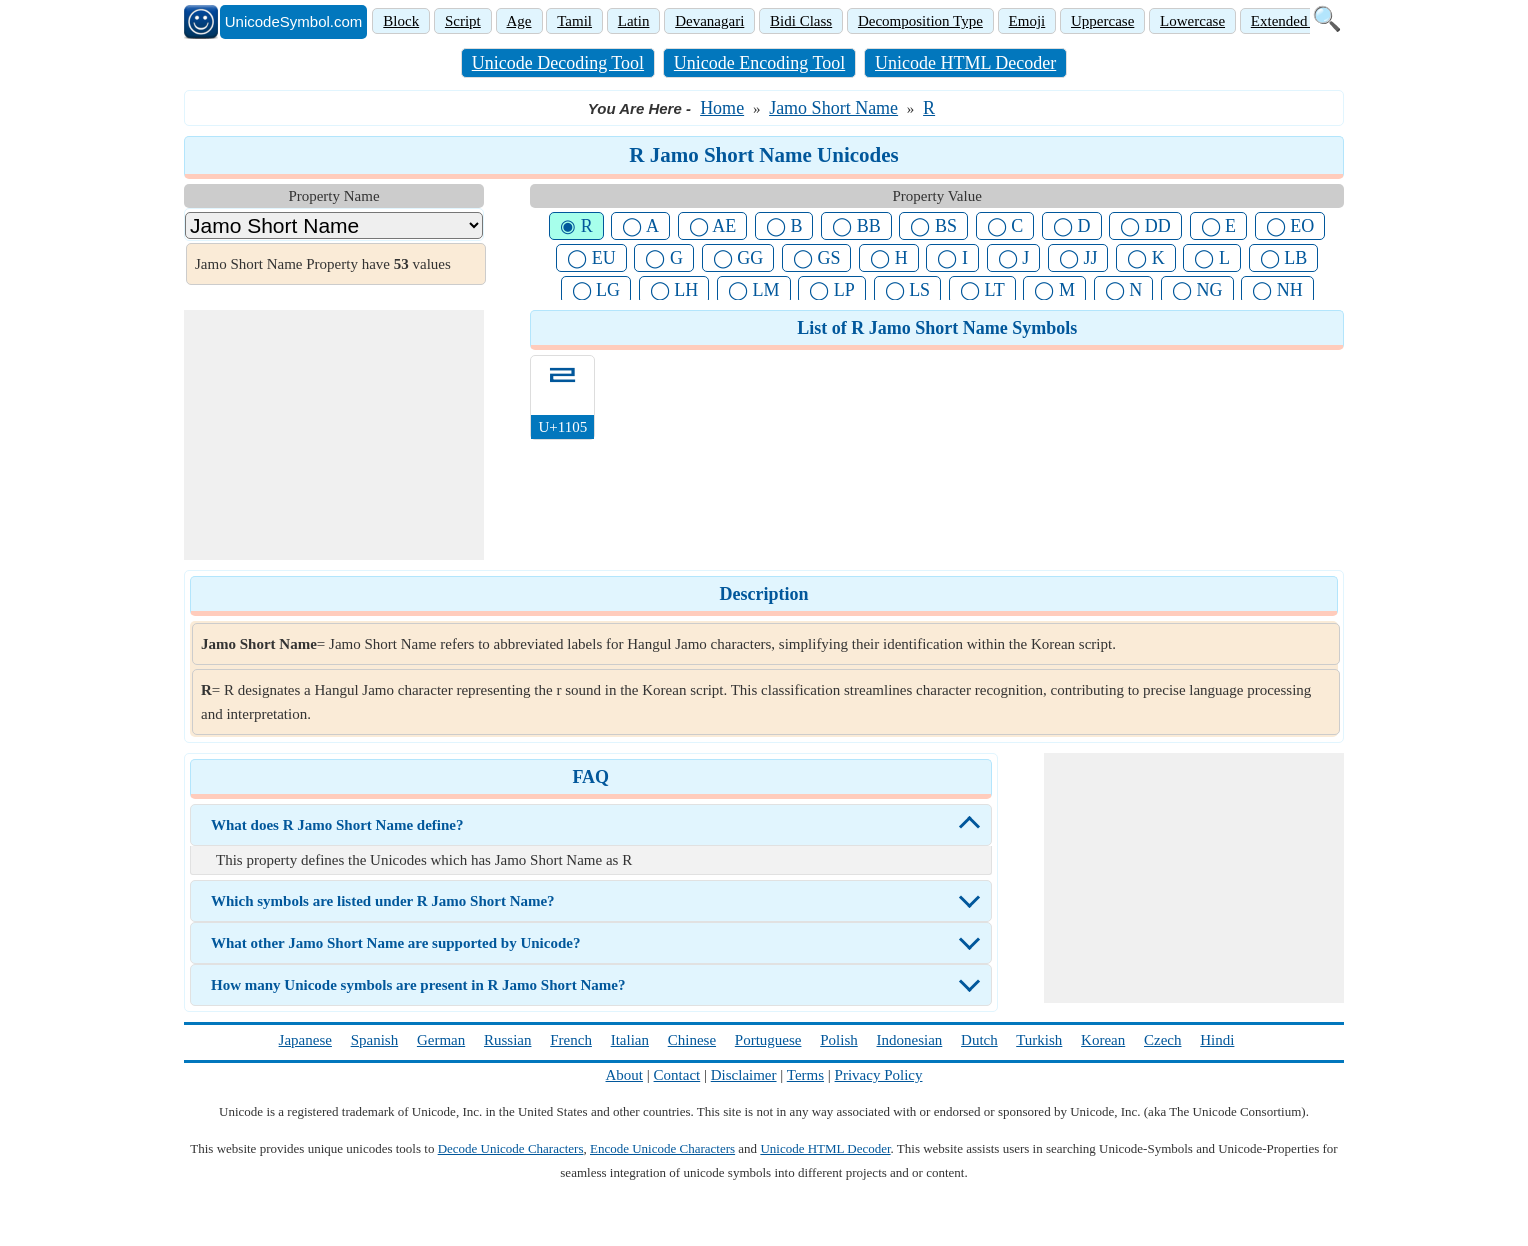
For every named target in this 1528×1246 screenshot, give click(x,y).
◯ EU (591, 258)
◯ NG (1197, 290)
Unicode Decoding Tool (558, 63)
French (571, 1040)
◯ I (952, 258)
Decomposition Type (920, 21)
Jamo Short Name (833, 108)
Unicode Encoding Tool (759, 63)
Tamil (574, 21)
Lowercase (1192, 21)
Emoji (1027, 21)
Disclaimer (744, 1075)
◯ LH (674, 290)
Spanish (375, 1040)
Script (463, 21)
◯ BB (856, 226)
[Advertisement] (334, 435)
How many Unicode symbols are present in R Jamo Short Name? (418, 985)
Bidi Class (801, 21)
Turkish (1039, 1040)
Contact (677, 1075)
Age (519, 21)
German (441, 1040)
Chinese (692, 1040)
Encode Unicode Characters (662, 1148)
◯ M (1054, 290)
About (625, 1075)
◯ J (1014, 258)
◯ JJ (1078, 258)
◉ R (576, 226)
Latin (634, 21)
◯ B (784, 226)
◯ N (1124, 290)
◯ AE (713, 226)
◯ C (1005, 226)
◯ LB (1284, 258)
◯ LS (908, 290)
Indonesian (909, 1040)
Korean (1103, 1040)
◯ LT (982, 290)
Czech (1162, 1040)
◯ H (889, 258)
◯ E (1219, 226)
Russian (508, 1040)
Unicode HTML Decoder (965, 63)
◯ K (1146, 258)
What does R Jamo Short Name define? (337, 825)
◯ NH (1277, 290)
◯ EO (1290, 226)
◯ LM (754, 290)
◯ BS (933, 226)
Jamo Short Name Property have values (323, 264)
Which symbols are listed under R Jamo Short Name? (383, 901)
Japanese (305, 1040)
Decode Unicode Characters (511, 1148)
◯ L (1212, 258)
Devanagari (709, 21)
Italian (630, 1040)
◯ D (1072, 226)
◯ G (664, 258)
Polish (839, 1040)
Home (722, 108)
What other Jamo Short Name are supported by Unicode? (395, 943)
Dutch (979, 1040)
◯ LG (596, 290)
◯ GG (738, 258)
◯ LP (832, 290)
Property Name (333, 196)
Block (401, 21)
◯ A (640, 226)
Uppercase (1102, 21)
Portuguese (768, 1040)
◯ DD (1145, 226)
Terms (805, 1075)
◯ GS (817, 258)
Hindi (1217, 1040)
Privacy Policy (879, 1075)
